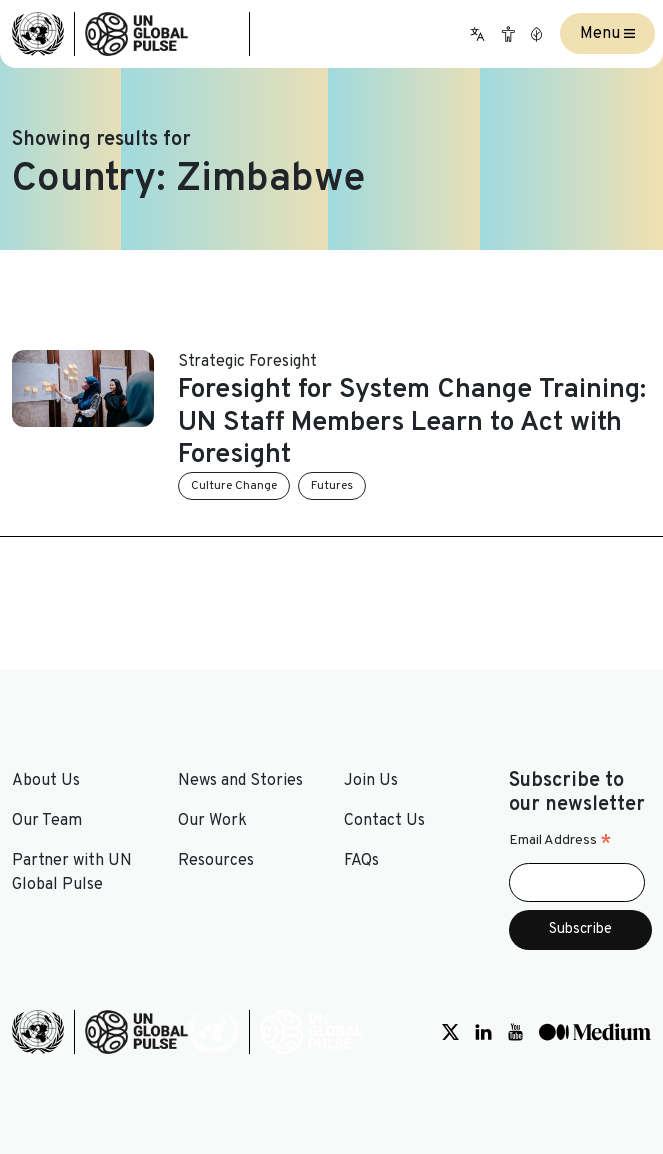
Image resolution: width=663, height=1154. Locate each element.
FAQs (361, 861)
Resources (216, 861)
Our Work (212, 821)
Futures (332, 486)
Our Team (47, 821)
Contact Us (384, 821)
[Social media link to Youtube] (515, 1032)
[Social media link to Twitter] (450, 1032)
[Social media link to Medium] (595, 1032)
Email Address (560, 841)
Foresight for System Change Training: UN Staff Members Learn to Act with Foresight (412, 422)
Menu (607, 34)
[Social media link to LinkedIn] (483, 1032)
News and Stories (240, 781)
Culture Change (234, 486)
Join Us (371, 781)
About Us (46, 781)
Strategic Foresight (247, 362)
